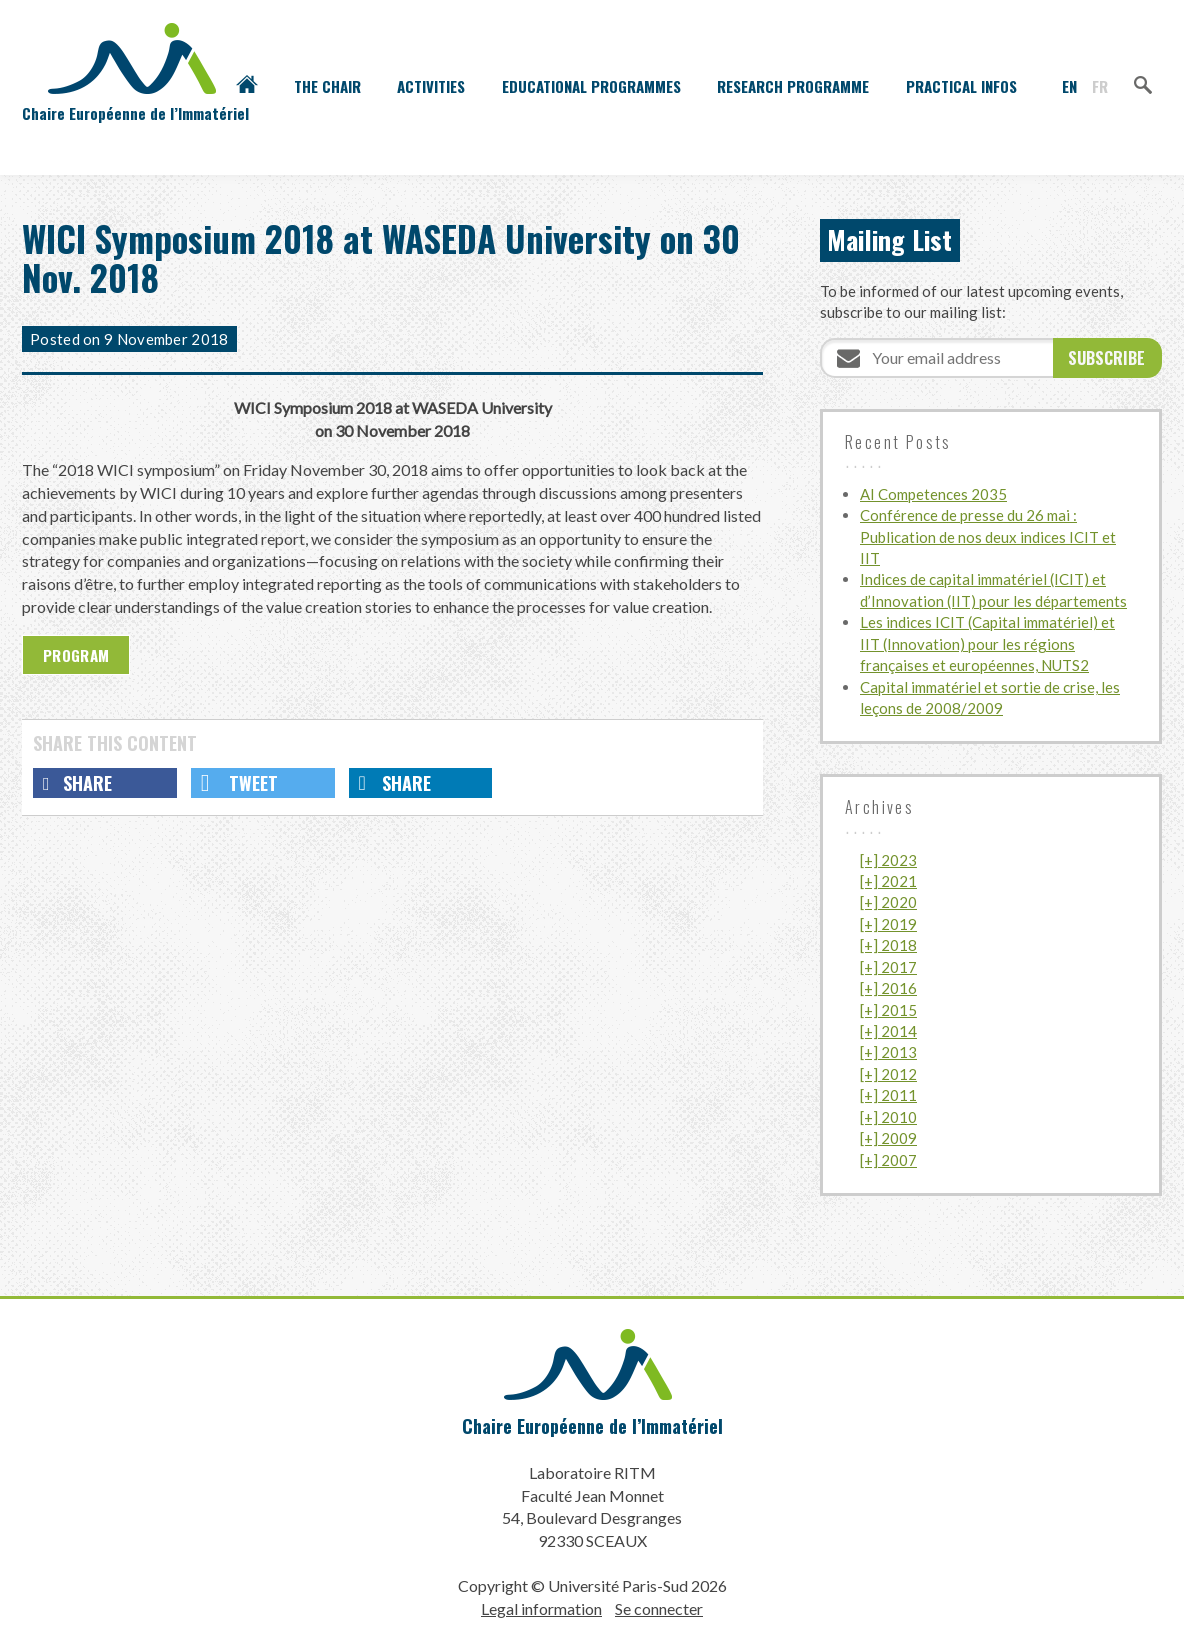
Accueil (247, 86)
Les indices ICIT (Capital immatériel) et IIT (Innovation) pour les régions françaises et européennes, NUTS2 (987, 643)
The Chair (327, 86)
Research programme (793, 86)
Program (76, 655)
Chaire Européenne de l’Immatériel (592, 1426)
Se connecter (659, 1608)
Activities (431, 86)
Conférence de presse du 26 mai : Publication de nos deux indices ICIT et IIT (988, 536)
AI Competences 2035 (933, 494)
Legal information (541, 1608)
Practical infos (961, 86)
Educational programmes (591, 86)
